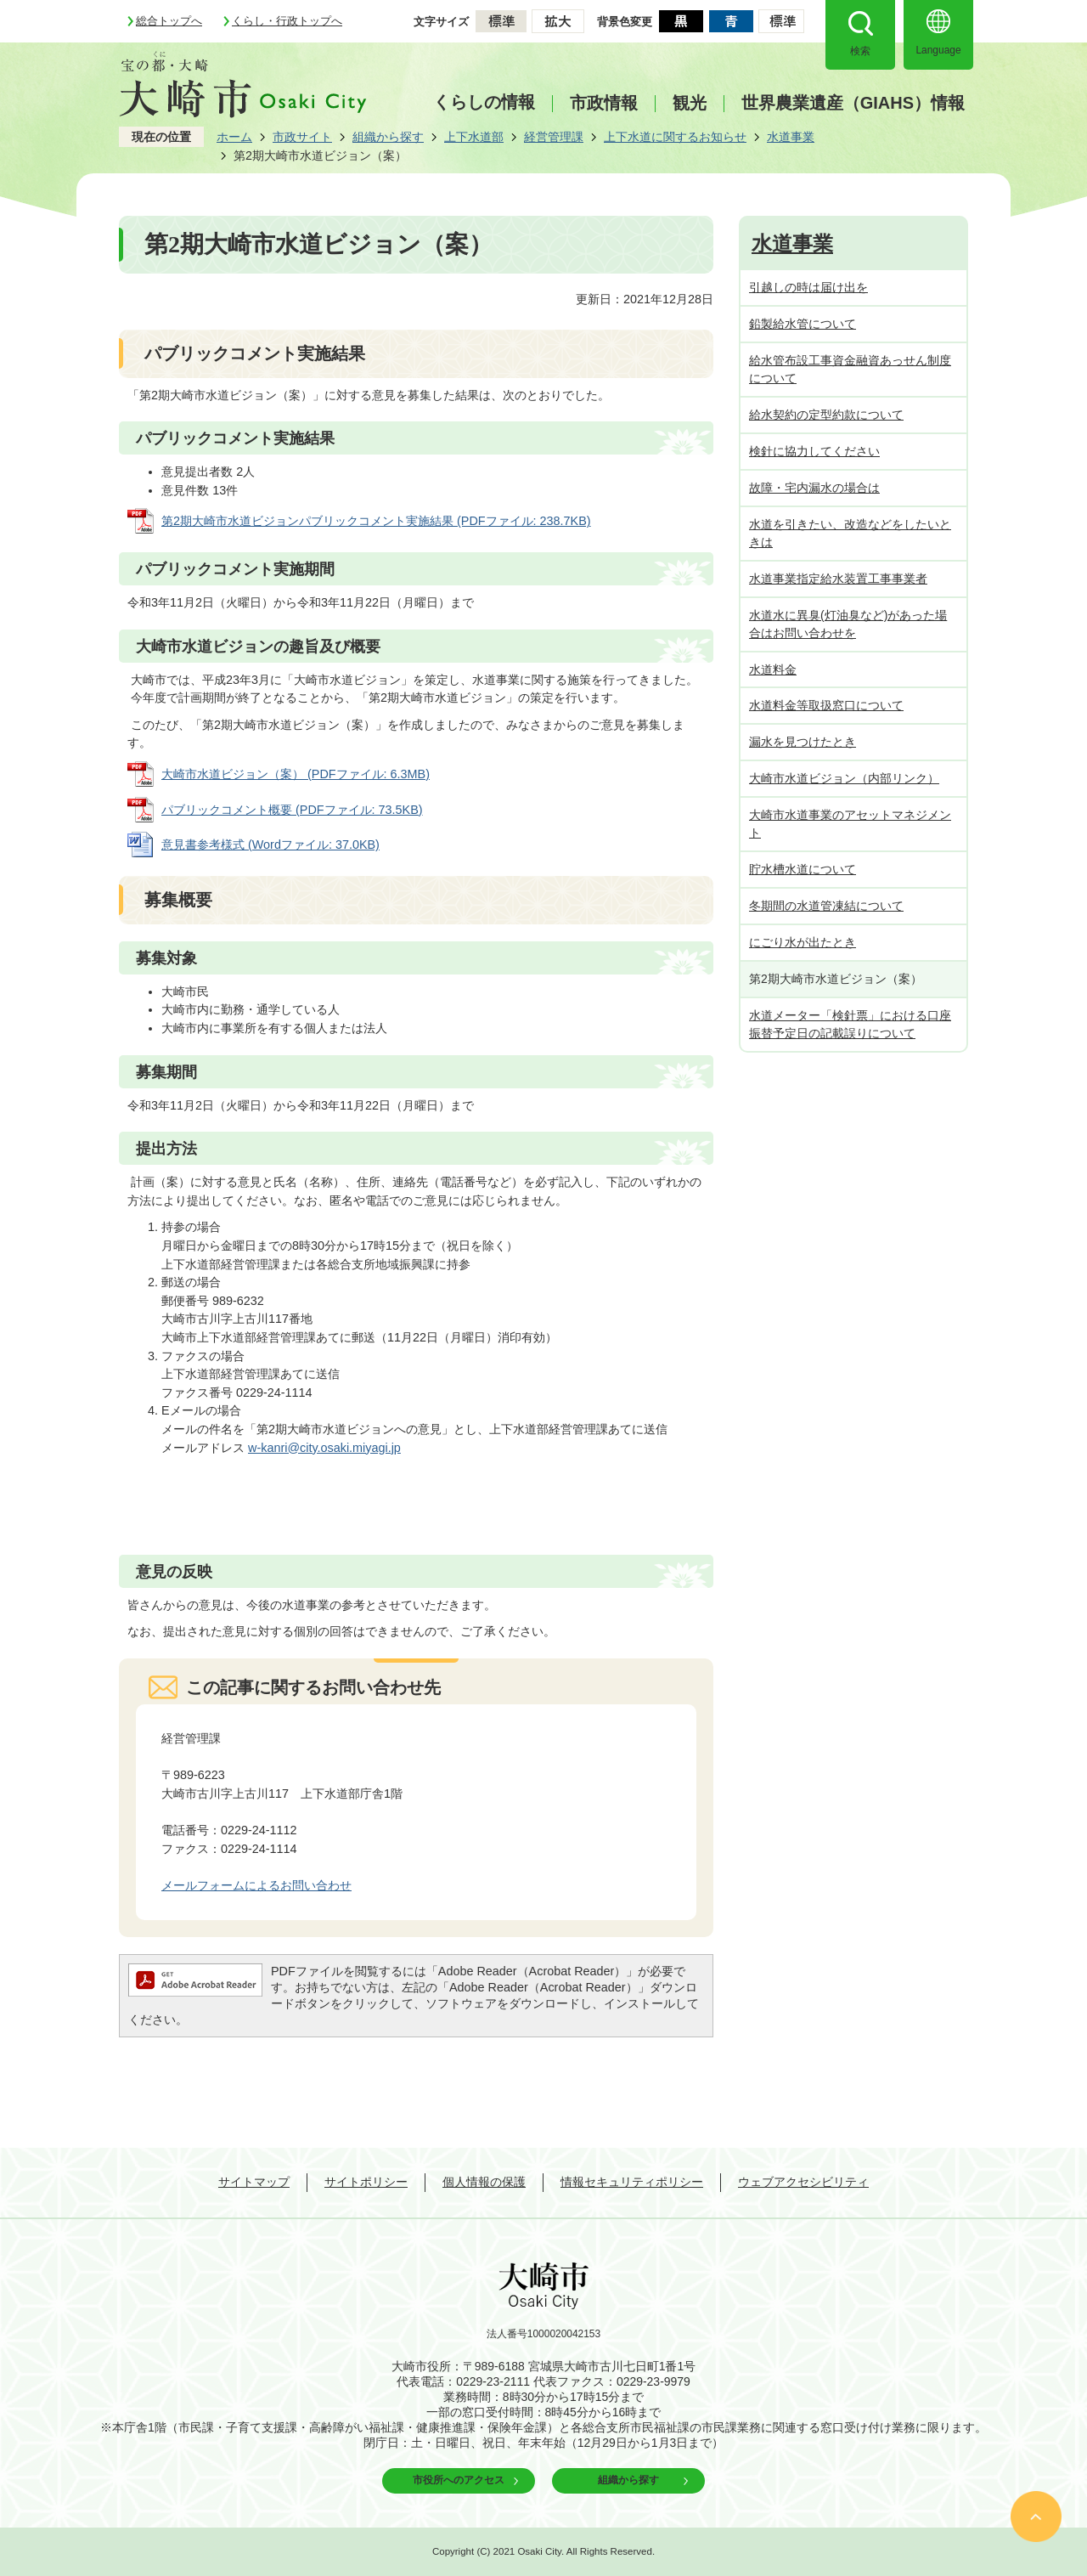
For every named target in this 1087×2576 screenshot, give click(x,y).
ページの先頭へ (1036, 2516)
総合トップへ (169, 20)
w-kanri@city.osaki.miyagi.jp (324, 1448)
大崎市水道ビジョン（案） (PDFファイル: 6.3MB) (295, 774)
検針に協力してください (814, 451)
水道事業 (790, 137)
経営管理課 (553, 137)
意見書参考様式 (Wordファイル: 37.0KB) (270, 844)
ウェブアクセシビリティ (803, 2182)
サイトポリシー (366, 2182)
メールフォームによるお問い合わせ (256, 1885)
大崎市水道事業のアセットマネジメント (850, 823)
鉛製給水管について (802, 323)
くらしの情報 (484, 102)
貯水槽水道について (802, 869)
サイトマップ (254, 2182)
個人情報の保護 (484, 2182)
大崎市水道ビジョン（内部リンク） (844, 778)
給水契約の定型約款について (826, 414)
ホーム (234, 137)
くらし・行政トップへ (287, 20)
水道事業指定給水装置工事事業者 (838, 578)
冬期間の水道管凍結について (826, 905)
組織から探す (388, 137)
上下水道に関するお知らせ (675, 137)
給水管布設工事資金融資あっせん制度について (850, 369)
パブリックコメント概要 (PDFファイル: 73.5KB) (292, 809)
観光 (690, 103)
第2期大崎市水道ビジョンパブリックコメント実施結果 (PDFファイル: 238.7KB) (376, 521)
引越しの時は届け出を (808, 287)
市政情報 (604, 103)
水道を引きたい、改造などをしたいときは (850, 533)
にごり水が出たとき (802, 942)
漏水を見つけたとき (802, 742)
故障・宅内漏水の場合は (814, 487)
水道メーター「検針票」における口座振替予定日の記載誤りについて (850, 1024)
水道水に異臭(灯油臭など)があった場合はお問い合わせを (848, 624)
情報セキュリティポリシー (631, 2182)
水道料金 (773, 669)
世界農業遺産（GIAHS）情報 (853, 103)
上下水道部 (474, 137)
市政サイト (302, 137)
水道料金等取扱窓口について (826, 705)
